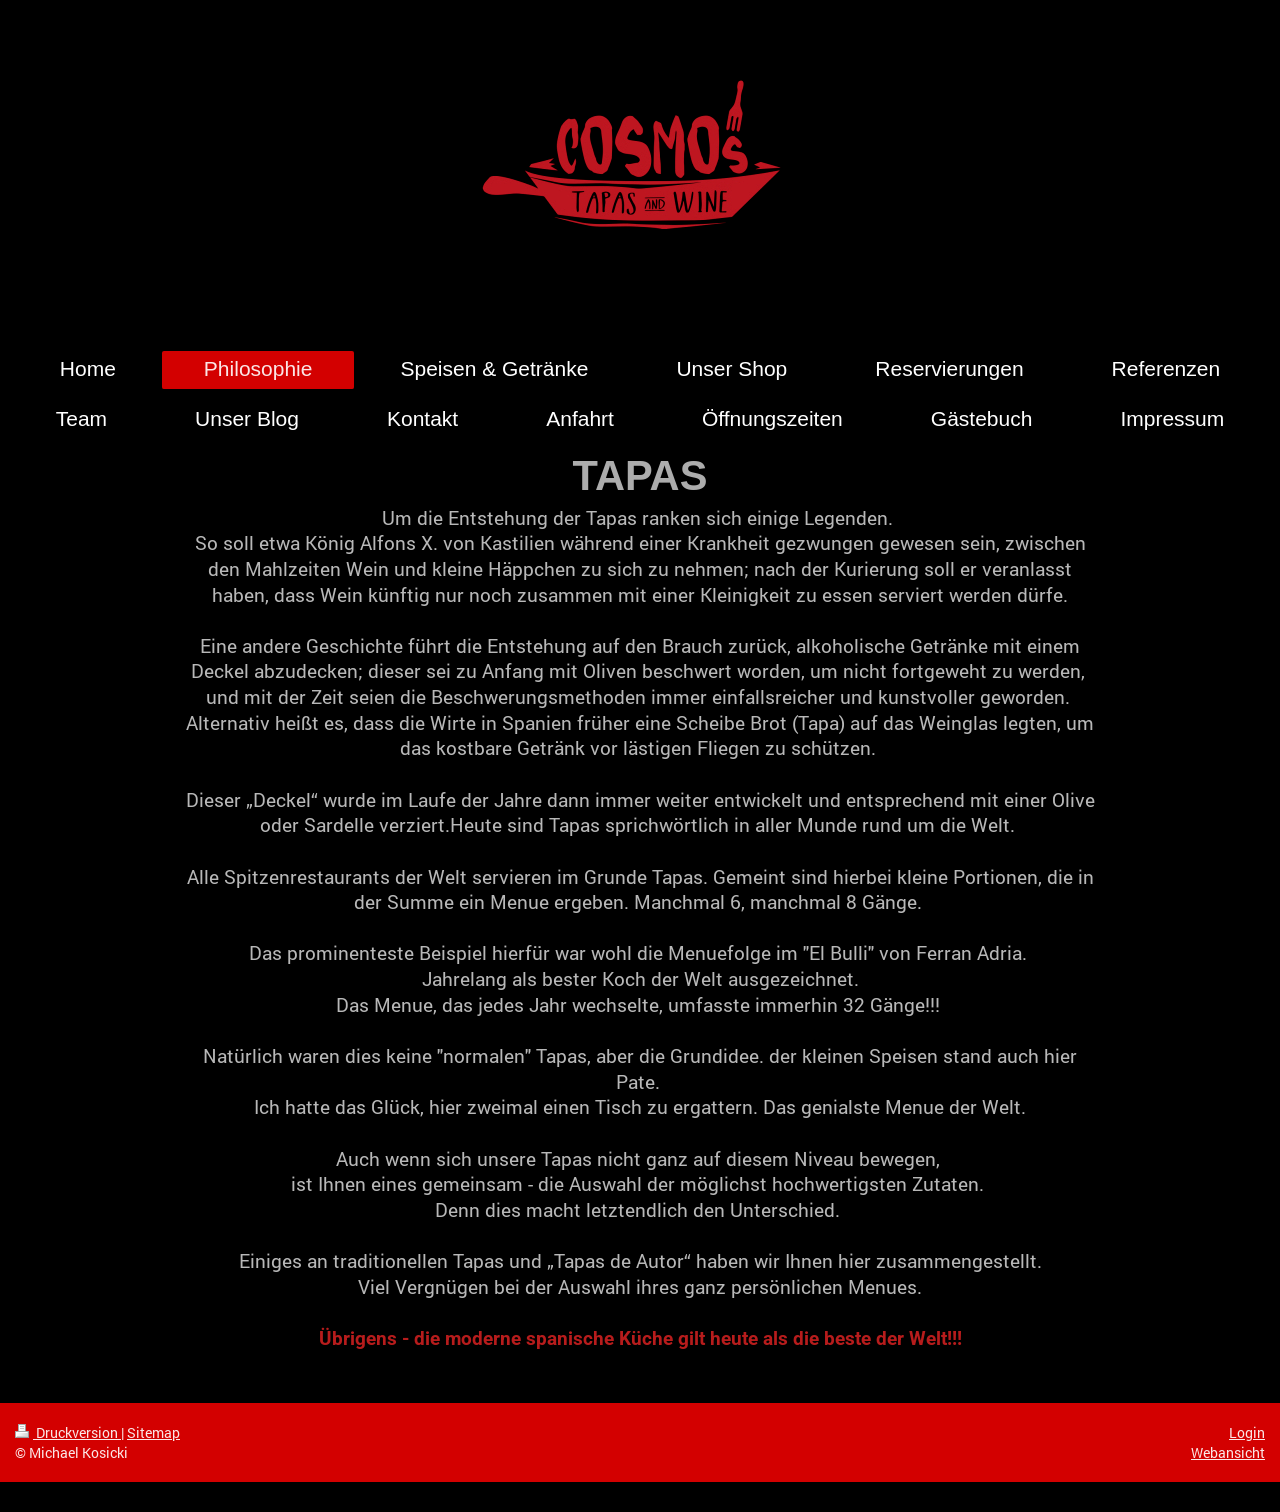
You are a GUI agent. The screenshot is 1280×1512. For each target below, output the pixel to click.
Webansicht (1228, 1452)
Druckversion (68, 1432)
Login (1247, 1432)
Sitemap (153, 1432)
